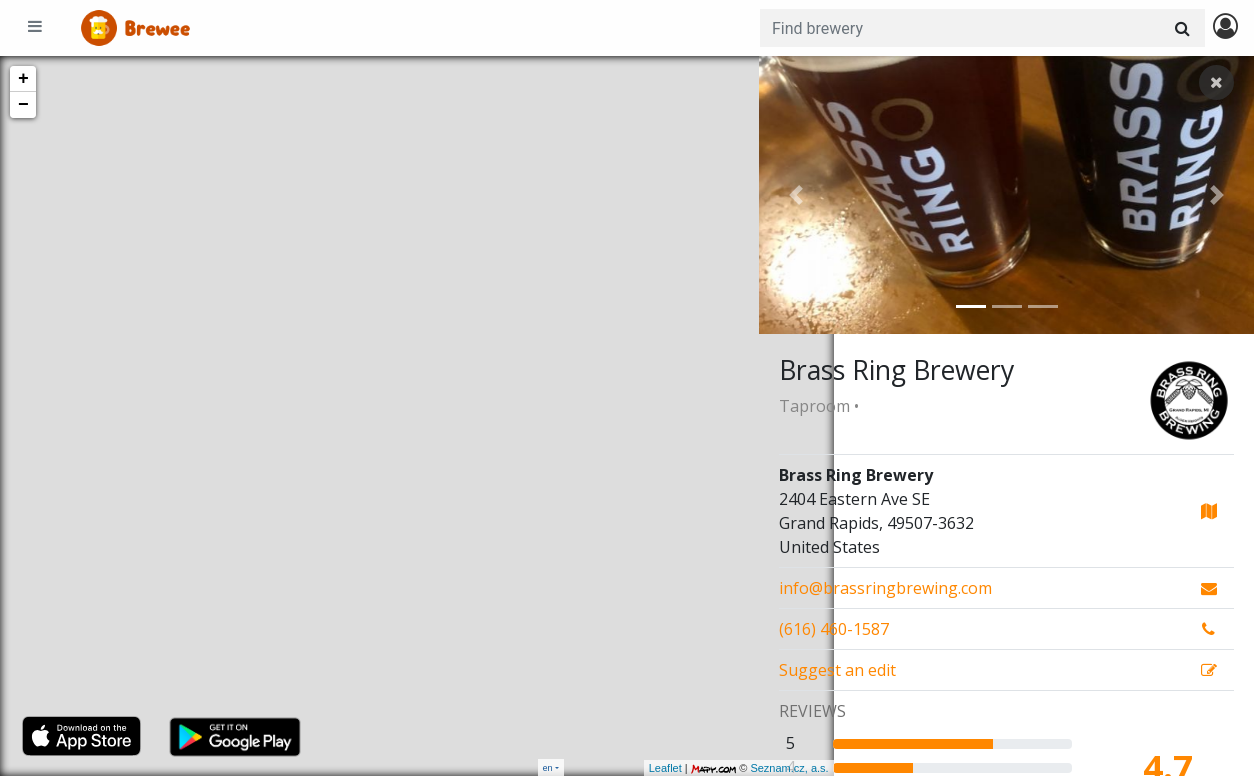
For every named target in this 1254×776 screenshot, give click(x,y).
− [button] (23, 105)
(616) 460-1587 (834, 629)
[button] (796, 195)
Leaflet (590, 768)
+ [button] (23, 79)
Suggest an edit (837, 670)
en (548, 767)
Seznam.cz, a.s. (715, 768)
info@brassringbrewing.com (885, 588)
